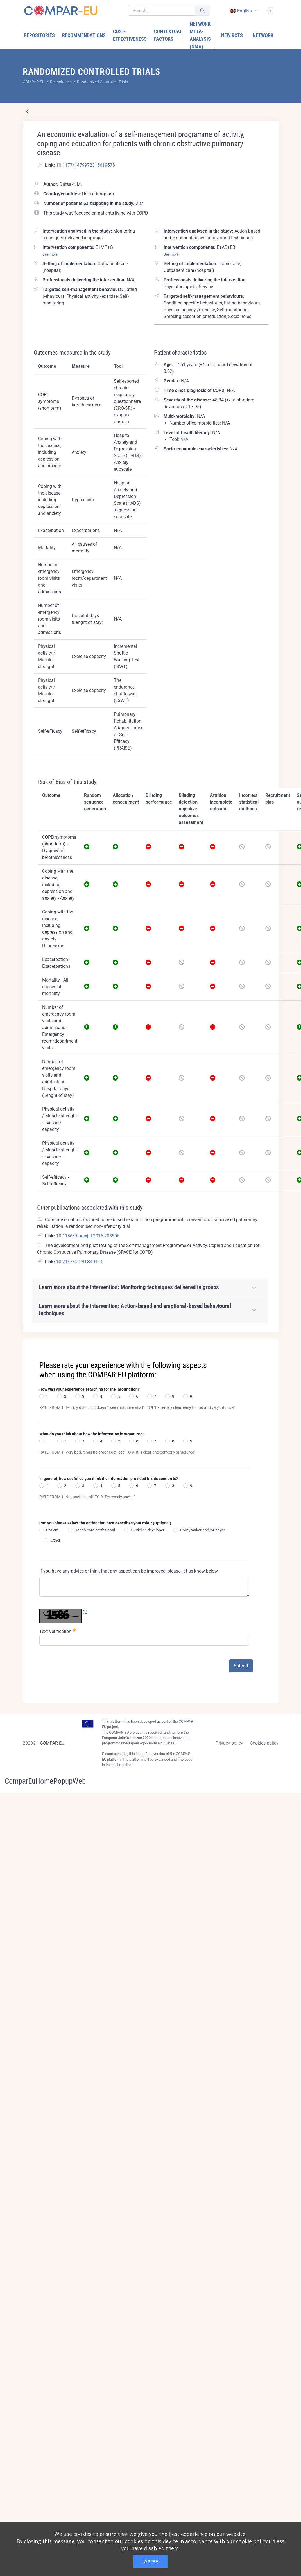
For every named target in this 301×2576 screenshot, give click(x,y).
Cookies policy (264, 1743)
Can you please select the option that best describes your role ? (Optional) (105, 1523)
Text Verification (57, 1631)
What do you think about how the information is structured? (91, 1434)
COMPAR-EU (52, 1743)
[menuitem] (39, 35)
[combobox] (243, 10)
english (241, 10)
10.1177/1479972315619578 (85, 165)
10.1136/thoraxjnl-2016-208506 (87, 1236)
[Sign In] (269, 10)
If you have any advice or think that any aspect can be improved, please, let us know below (128, 1571)
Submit (241, 1665)
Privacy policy (229, 1743)
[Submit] (202, 10)
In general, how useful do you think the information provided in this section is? (108, 1478)
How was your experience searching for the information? (89, 1389)
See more (50, 254)
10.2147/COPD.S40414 (79, 1261)
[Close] (270, 1343)
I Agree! (150, 2561)
